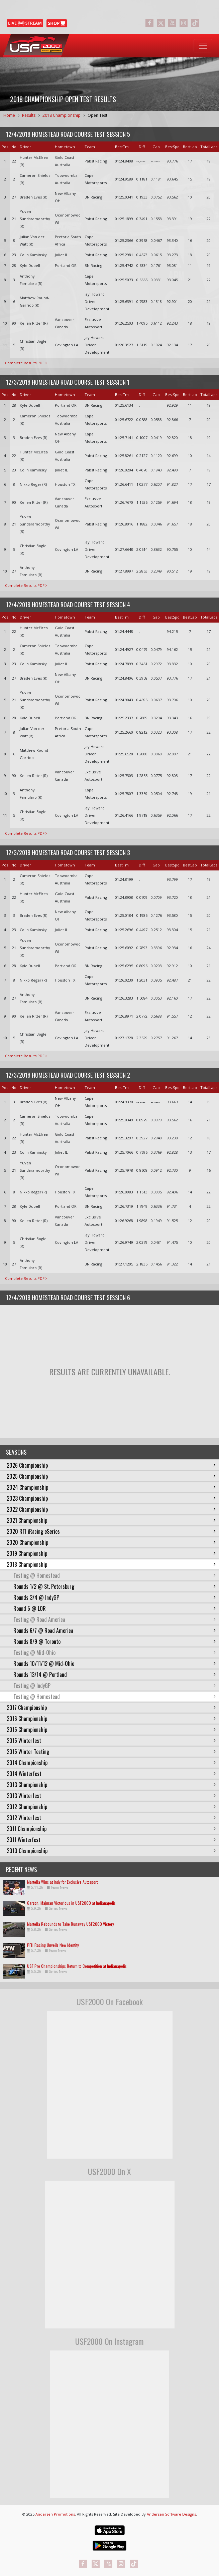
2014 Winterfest (111, 1774)
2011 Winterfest (111, 1840)
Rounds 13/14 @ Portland (114, 1675)
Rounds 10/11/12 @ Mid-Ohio (114, 1664)
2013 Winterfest (111, 1796)
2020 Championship (111, 1542)
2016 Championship (111, 1719)
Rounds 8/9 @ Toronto (114, 1641)
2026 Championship (111, 1465)
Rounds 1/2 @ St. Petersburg (114, 1586)
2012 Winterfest (111, 1818)
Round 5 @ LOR (114, 1608)
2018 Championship (61, 115)
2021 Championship (111, 1520)
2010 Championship (111, 1851)
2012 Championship (111, 1807)
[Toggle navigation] (203, 45)
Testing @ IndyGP (114, 1686)
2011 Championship (111, 1829)
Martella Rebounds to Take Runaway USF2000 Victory (70, 1924)
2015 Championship (111, 1730)
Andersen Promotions (55, 2514)
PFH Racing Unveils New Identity (53, 1945)
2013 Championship (111, 1785)
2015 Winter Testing (111, 1752)
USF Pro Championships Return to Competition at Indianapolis (77, 1966)
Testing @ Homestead (114, 1575)
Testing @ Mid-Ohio (114, 1652)
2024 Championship (111, 1487)
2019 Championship (111, 1553)
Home (9, 115)
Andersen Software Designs (171, 2514)
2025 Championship (111, 1476)
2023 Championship (111, 1498)
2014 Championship (111, 1763)
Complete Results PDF (26, 362)
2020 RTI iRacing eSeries (111, 1531)
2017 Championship (111, 1708)
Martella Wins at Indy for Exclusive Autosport (62, 1882)
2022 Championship (111, 1509)
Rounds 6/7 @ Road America (114, 1630)
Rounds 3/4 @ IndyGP (114, 1597)
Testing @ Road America (114, 1619)
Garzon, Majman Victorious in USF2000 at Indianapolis (71, 1903)
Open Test (97, 115)
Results (28, 115)
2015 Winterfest (111, 1741)
